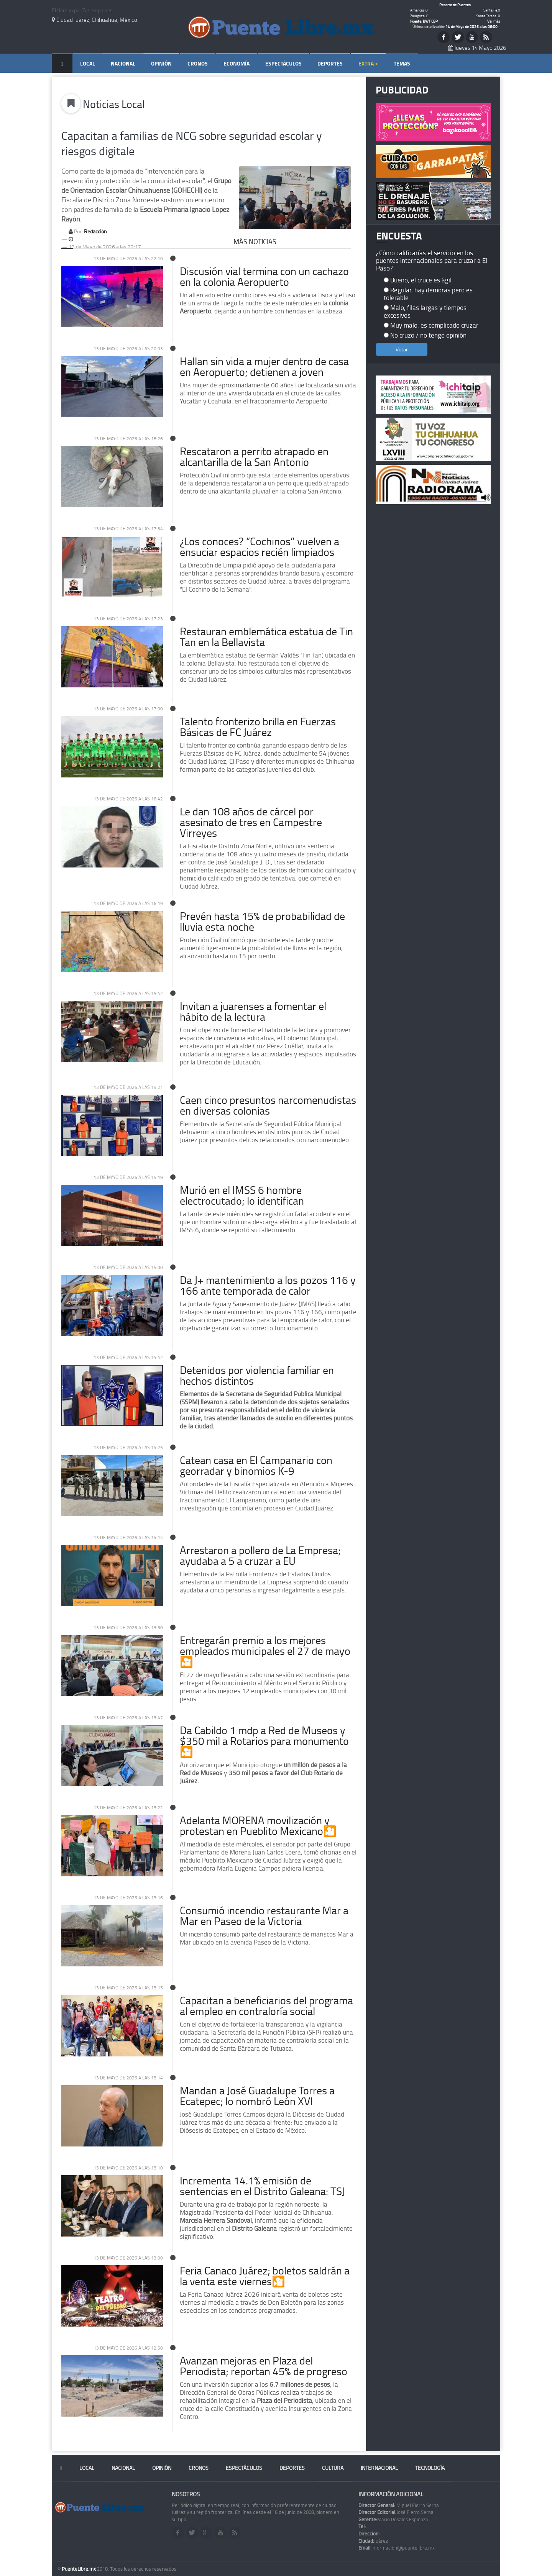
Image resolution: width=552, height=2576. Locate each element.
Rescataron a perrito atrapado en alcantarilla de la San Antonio (254, 456)
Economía (236, 63)
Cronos (197, 63)
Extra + (368, 63)
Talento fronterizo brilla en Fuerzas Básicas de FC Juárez (258, 727)
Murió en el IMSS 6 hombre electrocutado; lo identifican (242, 1195)
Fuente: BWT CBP (424, 21)
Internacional (379, 2467)
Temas (402, 63)
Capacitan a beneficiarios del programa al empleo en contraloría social (266, 2005)
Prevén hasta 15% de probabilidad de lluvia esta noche (262, 921)
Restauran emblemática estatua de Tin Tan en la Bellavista (266, 636)
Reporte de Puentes (455, 4)
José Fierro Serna (396, 2512)
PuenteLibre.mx (79, 2568)
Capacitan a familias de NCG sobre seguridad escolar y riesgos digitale (191, 143)
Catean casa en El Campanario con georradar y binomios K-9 (256, 1465)
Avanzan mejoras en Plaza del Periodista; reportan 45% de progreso (263, 2366)
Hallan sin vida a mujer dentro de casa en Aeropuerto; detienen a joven (264, 366)
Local (87, 63)
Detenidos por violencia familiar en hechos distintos (257, 1375)
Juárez (373, 2540)
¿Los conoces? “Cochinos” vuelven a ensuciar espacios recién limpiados (259, 546)
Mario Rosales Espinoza (393, 2519)
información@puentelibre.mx (396, 2547)
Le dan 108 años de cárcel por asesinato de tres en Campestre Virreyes (251, 822)
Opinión (161, 63)
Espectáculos (283, 63)
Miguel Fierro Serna (398, 2505)
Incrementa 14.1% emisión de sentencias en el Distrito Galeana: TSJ (262, 2186)
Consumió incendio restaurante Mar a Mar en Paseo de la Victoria (264, 1915)
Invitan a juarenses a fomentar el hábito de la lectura (253, 1011)
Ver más (493, 21)
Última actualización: (455, 26)
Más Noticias (254, 241)
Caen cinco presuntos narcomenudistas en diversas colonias (268, 1105)
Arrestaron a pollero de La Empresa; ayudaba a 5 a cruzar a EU (260, 1555)
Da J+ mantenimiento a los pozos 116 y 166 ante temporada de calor (268, 1285)
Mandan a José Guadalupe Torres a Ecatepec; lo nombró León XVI (257, 2096)
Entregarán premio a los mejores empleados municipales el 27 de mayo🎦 (265, 1651)
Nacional (123, 63)
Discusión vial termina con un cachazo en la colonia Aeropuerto (264, 276)
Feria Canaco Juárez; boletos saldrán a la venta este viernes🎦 (265, 2276)
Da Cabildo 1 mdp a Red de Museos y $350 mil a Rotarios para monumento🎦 (264, 1741)
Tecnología (430, 2467)
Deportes (330, 63)
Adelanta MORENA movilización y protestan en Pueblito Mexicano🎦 (258, 1825)
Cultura (332, 2467)
